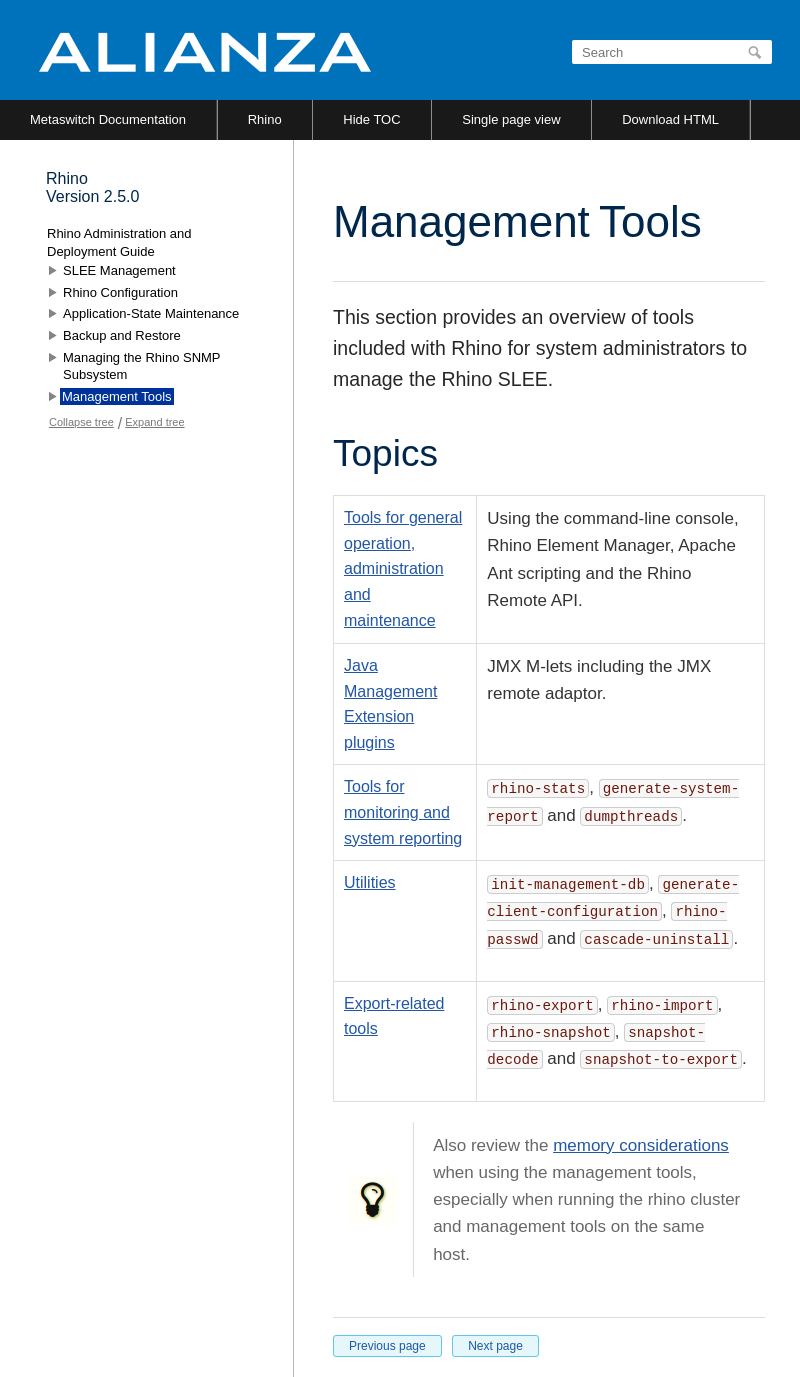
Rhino (265, 119)
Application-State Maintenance (151, 313)
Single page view (511, 119)
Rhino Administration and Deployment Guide (119, 242)
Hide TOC (371, 119)
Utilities (370, 882)
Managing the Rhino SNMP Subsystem (141, 366)
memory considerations (641, 1145)
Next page (495, 1346)
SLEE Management (119, 270)
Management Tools (117, 396)
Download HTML (670, 119)
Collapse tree (81, 422)
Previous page (387, 1346)
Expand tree (154, 422)
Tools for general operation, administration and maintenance (403, 568)
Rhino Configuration (120, 292)
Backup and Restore (122, 335)
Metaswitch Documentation (108, 119)
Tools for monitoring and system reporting (403, 812)
